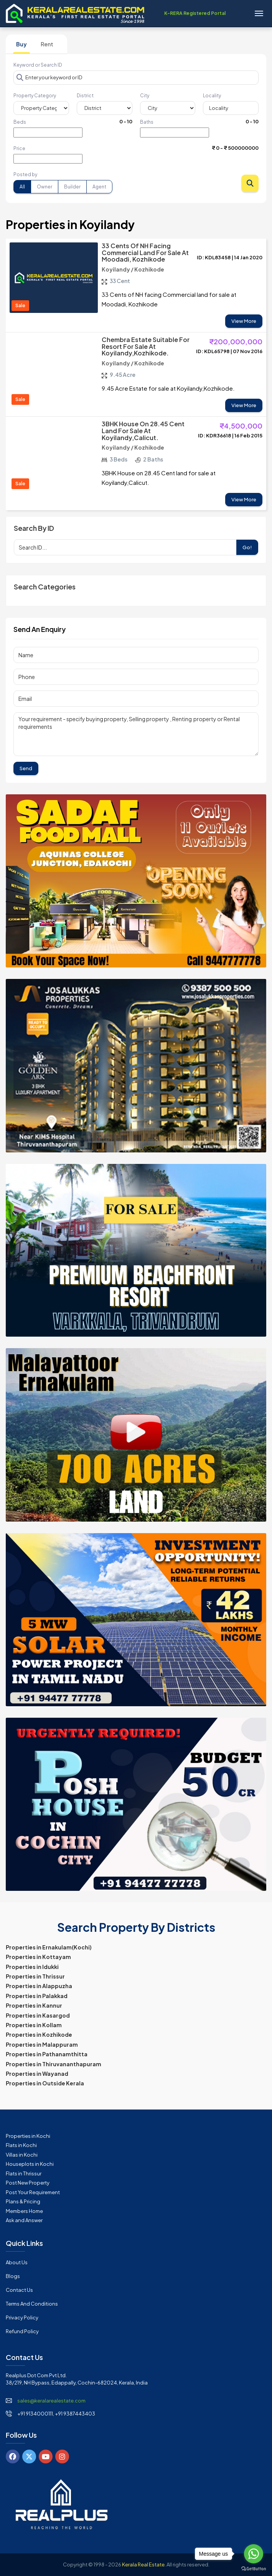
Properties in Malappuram (42, 2044)
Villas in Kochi (22, 2155)
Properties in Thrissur (35, 1976)
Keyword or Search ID (37, 65)
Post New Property (27, 2183)
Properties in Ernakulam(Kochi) (49, 1947)
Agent (99, 187)
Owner (44, 187)
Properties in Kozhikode (39, 2034)
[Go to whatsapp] (253, 2553)
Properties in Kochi (28, 2136)
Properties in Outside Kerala (45, 2083)
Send (26, 768)
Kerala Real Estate (143, 2564)
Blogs (13, 2276)
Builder (72, 187)
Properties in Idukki (32, 1966)
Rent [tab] (47, 44)
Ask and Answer (24, 2220)
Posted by (25, 174)
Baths (146, 122)
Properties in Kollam (34, 2024)
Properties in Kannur (34, 2005)
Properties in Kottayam (38, 1956)
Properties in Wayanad (37, 2073)
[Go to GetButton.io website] (253, 2568)
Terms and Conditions (32, 2304)
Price (19, 148)
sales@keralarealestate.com (51, 2401)
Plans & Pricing (23, 2201)
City (144, 95)
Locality (212, 95)
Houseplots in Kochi (30, 2164)
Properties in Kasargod (38, 2015)
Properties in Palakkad (37, 1995)
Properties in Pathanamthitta (46, 2054)
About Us (17, 2262)
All (22, 187)
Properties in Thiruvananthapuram (53, 2063)
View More (243, 321)
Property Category (34, 95)
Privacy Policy (22, 2317)
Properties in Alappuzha (39, 1985)
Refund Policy (22, 2331)
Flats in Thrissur (23, 2173)
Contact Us (19, 2290)
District (85, 95)
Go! (247, 547)
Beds (19, 122)
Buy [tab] (21, 44)
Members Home (24, 2211)
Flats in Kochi (21, 2145)
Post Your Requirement (33, 2192)
